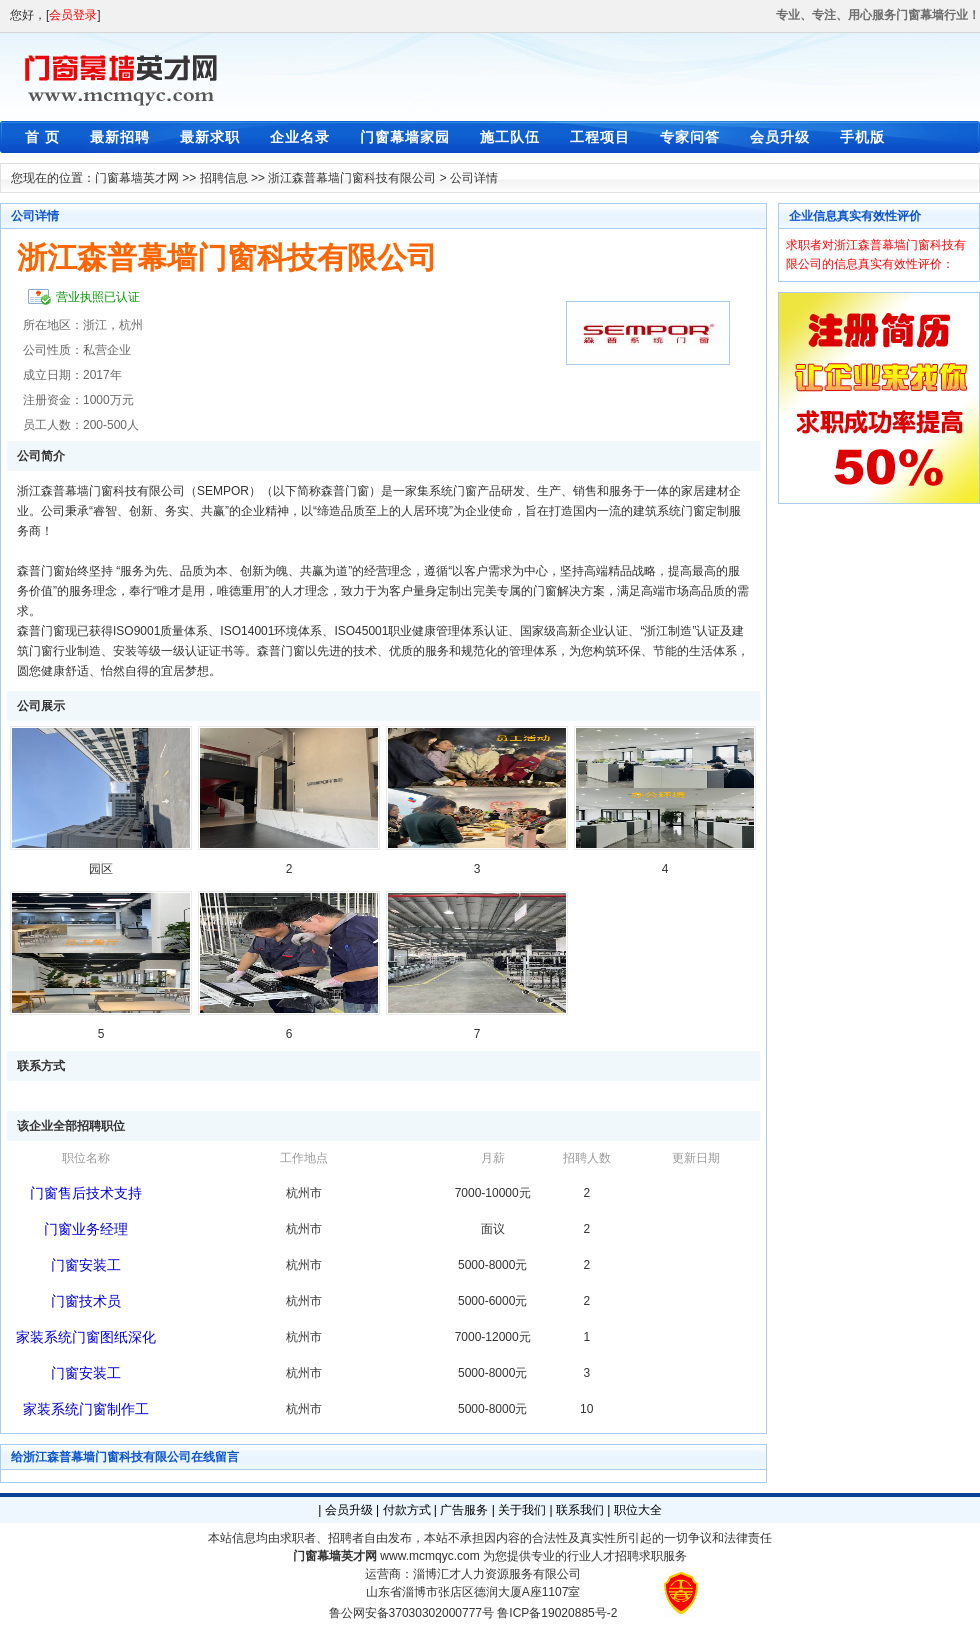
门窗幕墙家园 (405, 137)
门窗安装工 (86, 1265)
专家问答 (690, 137)
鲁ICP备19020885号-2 (557, 1613)
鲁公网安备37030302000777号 (411, 1613)
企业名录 (300, 137)
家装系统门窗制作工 (86, 1409)
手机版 (862, 137)
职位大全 (638, 1510)
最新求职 (210, 137)
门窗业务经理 (86, 1229)
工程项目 (600, 137)
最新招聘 (120, 137)
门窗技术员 (86, 1301)
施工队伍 (510, 137)
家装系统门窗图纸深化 (86, 1337)
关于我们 (522, 1510)
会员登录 (73, 15)
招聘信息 (224, 178)
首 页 (42, 137)
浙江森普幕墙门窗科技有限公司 (352, 178)
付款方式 (407, 1510)
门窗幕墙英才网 (137, 178)
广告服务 (464, 1510)
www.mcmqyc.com (429, 1556)
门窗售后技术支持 (86, 1193)
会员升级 (780, 137)
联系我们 (580, 1510)
